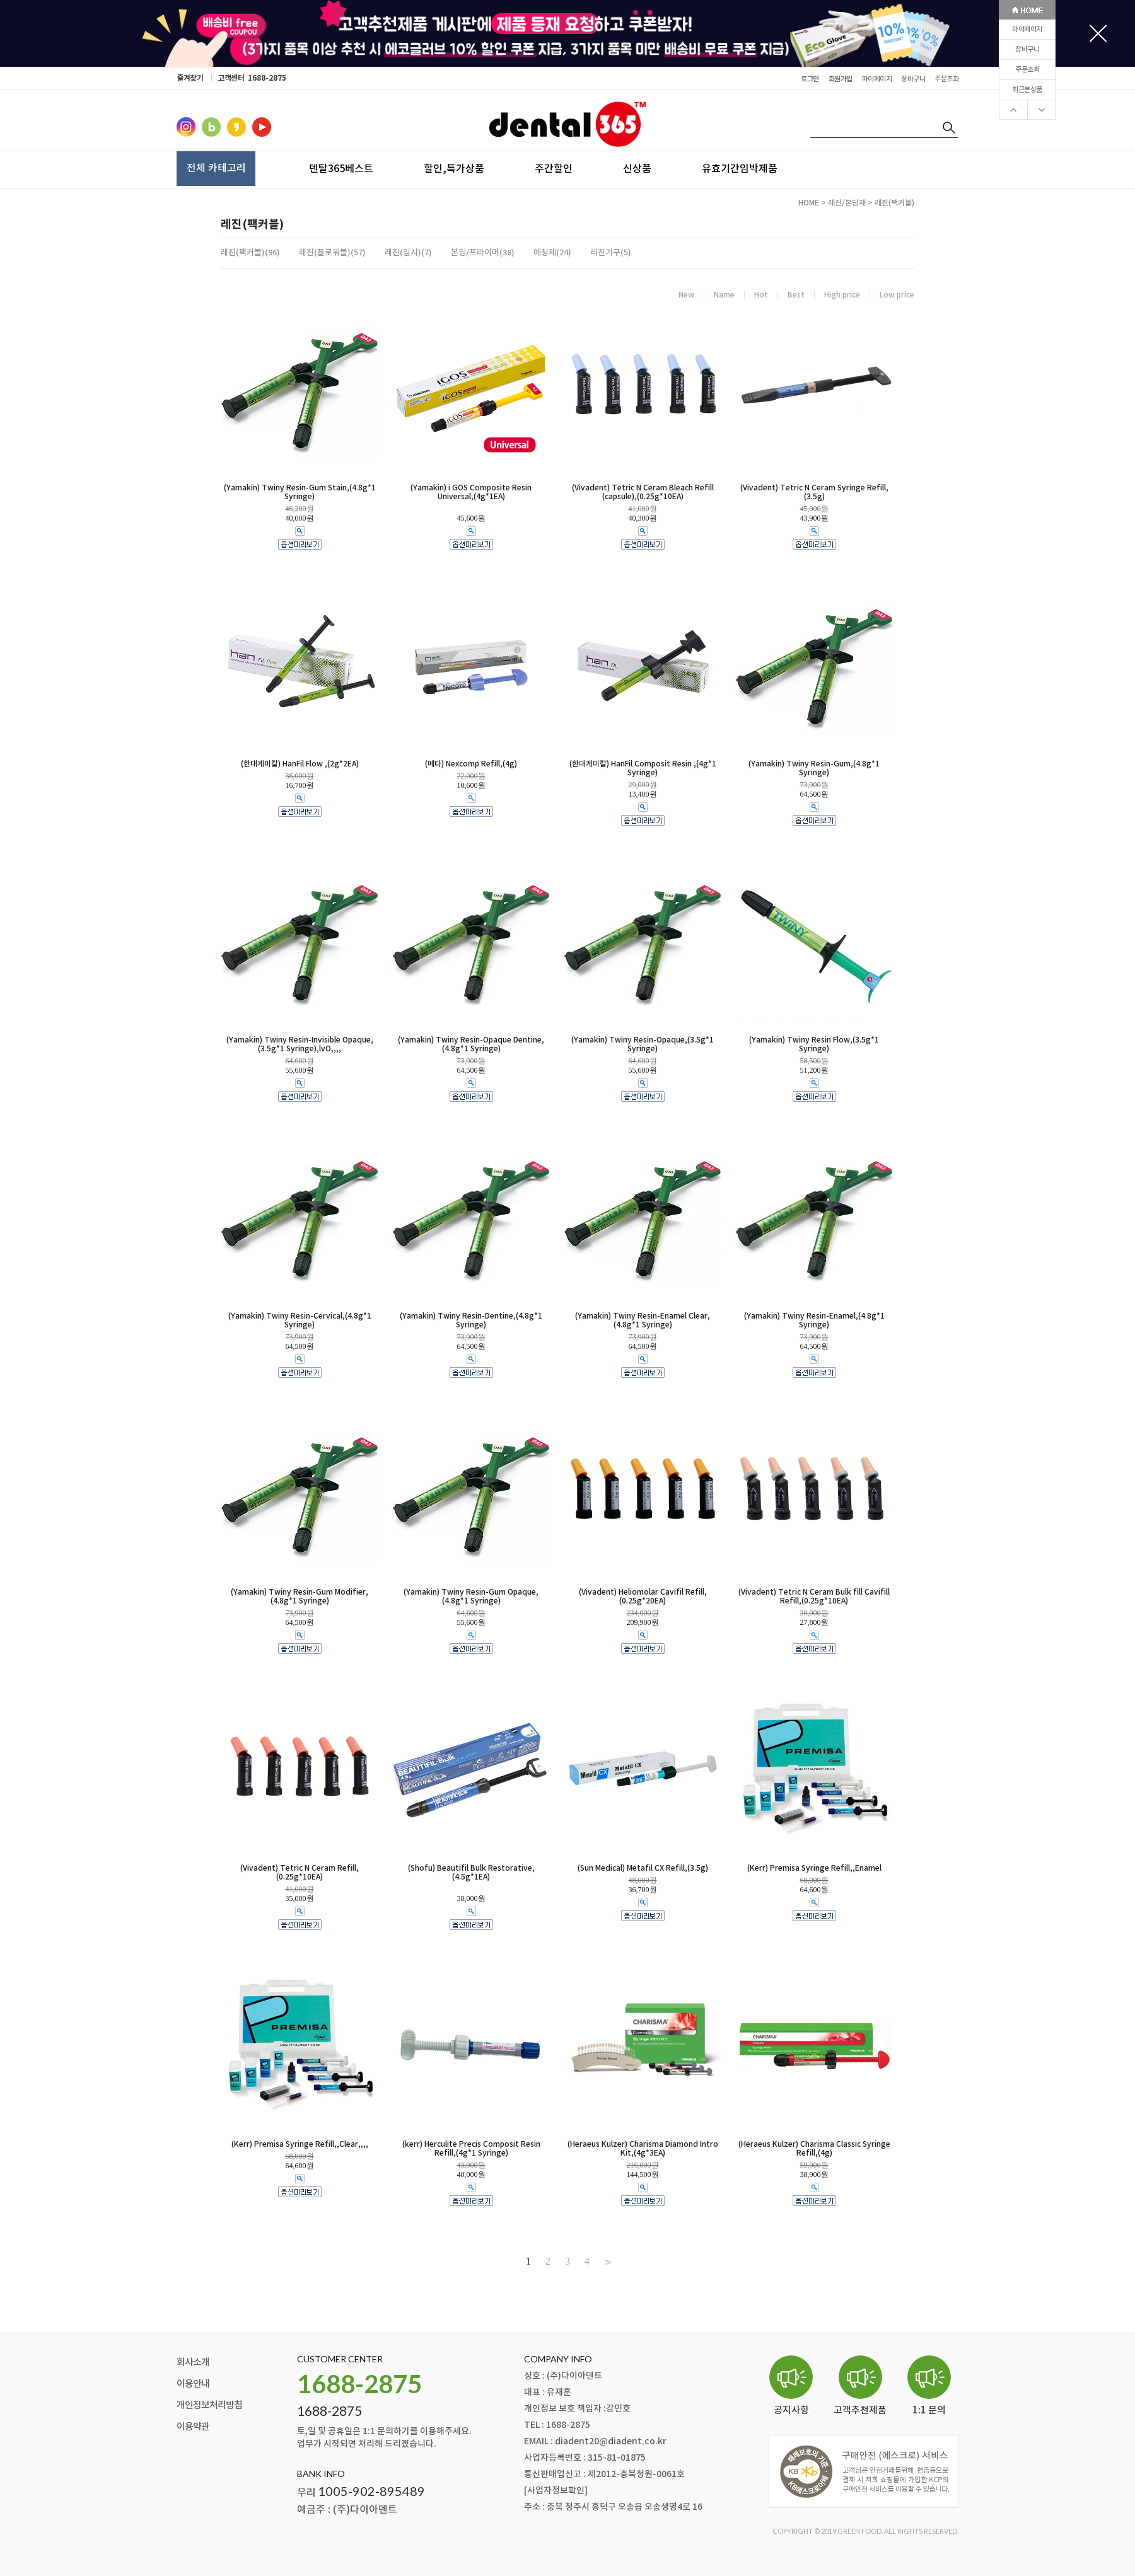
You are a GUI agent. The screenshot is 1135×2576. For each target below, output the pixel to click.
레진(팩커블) (894, 203)
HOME (808, 203)
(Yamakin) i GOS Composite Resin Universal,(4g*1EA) (471, 492)
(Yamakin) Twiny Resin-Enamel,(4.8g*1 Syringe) (814, 1320)
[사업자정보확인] (556, 2490)
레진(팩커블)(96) (250, 253)
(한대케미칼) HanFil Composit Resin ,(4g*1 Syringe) (642, 768)
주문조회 (1027, 70)
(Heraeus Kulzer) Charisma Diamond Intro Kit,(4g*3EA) (643, 2148)
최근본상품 (1027, 90)
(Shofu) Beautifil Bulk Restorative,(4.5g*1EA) (471, 1872)
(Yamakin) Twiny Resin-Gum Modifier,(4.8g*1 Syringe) (299, 1596)
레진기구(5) (610, 253)
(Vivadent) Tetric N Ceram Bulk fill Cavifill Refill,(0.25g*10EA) (814, 1596)
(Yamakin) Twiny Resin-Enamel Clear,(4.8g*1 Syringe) (642, 1320)
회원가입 (841, 79)
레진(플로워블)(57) (332, 253)
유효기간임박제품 (739, 168)
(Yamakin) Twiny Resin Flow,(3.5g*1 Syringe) (814, 1044)
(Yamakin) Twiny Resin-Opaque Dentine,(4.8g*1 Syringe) (471, 1044)
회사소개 (193, 2362)
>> (606, 2261)
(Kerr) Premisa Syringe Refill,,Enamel (814, 1868)
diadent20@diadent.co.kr (610, 2441)
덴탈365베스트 (341, 168)
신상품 (637, 168)
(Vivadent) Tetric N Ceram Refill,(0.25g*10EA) (299, 1872)
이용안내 (193, 2384)
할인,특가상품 (454, 168)
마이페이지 (1027, 29)
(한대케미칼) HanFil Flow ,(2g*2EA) (300, 764)
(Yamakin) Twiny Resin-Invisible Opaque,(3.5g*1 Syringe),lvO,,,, (299, 1044)
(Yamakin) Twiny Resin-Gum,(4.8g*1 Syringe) (814, 768)
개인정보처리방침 (209, 2405)
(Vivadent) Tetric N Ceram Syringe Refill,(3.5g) (814, 492)
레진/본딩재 (847, 203)
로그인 (810, 79)
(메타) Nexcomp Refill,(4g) (471, 764)
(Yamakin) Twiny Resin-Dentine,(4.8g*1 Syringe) (471, 1320)
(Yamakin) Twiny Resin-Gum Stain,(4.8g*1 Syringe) (300, 492)
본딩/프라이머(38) (483, 253)
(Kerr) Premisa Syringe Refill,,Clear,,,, (299, 2144)
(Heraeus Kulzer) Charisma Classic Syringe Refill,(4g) (814, 2148)
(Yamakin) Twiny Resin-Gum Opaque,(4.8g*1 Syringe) (471, 1596)
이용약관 (193, 2427)
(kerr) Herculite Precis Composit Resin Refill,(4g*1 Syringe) (471, 2148)
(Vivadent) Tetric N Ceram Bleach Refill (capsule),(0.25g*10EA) (643, 492)
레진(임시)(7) (408, 253)
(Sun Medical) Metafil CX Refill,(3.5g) (643, 1868)
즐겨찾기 (190, 78)
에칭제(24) (552, 253)
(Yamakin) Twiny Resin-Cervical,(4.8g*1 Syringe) (299, 1320)
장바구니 (1027, 49)
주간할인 (554, 168)
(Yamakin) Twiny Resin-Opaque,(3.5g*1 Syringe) (642, 1044)
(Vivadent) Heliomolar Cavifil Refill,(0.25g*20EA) (643, 1596)
